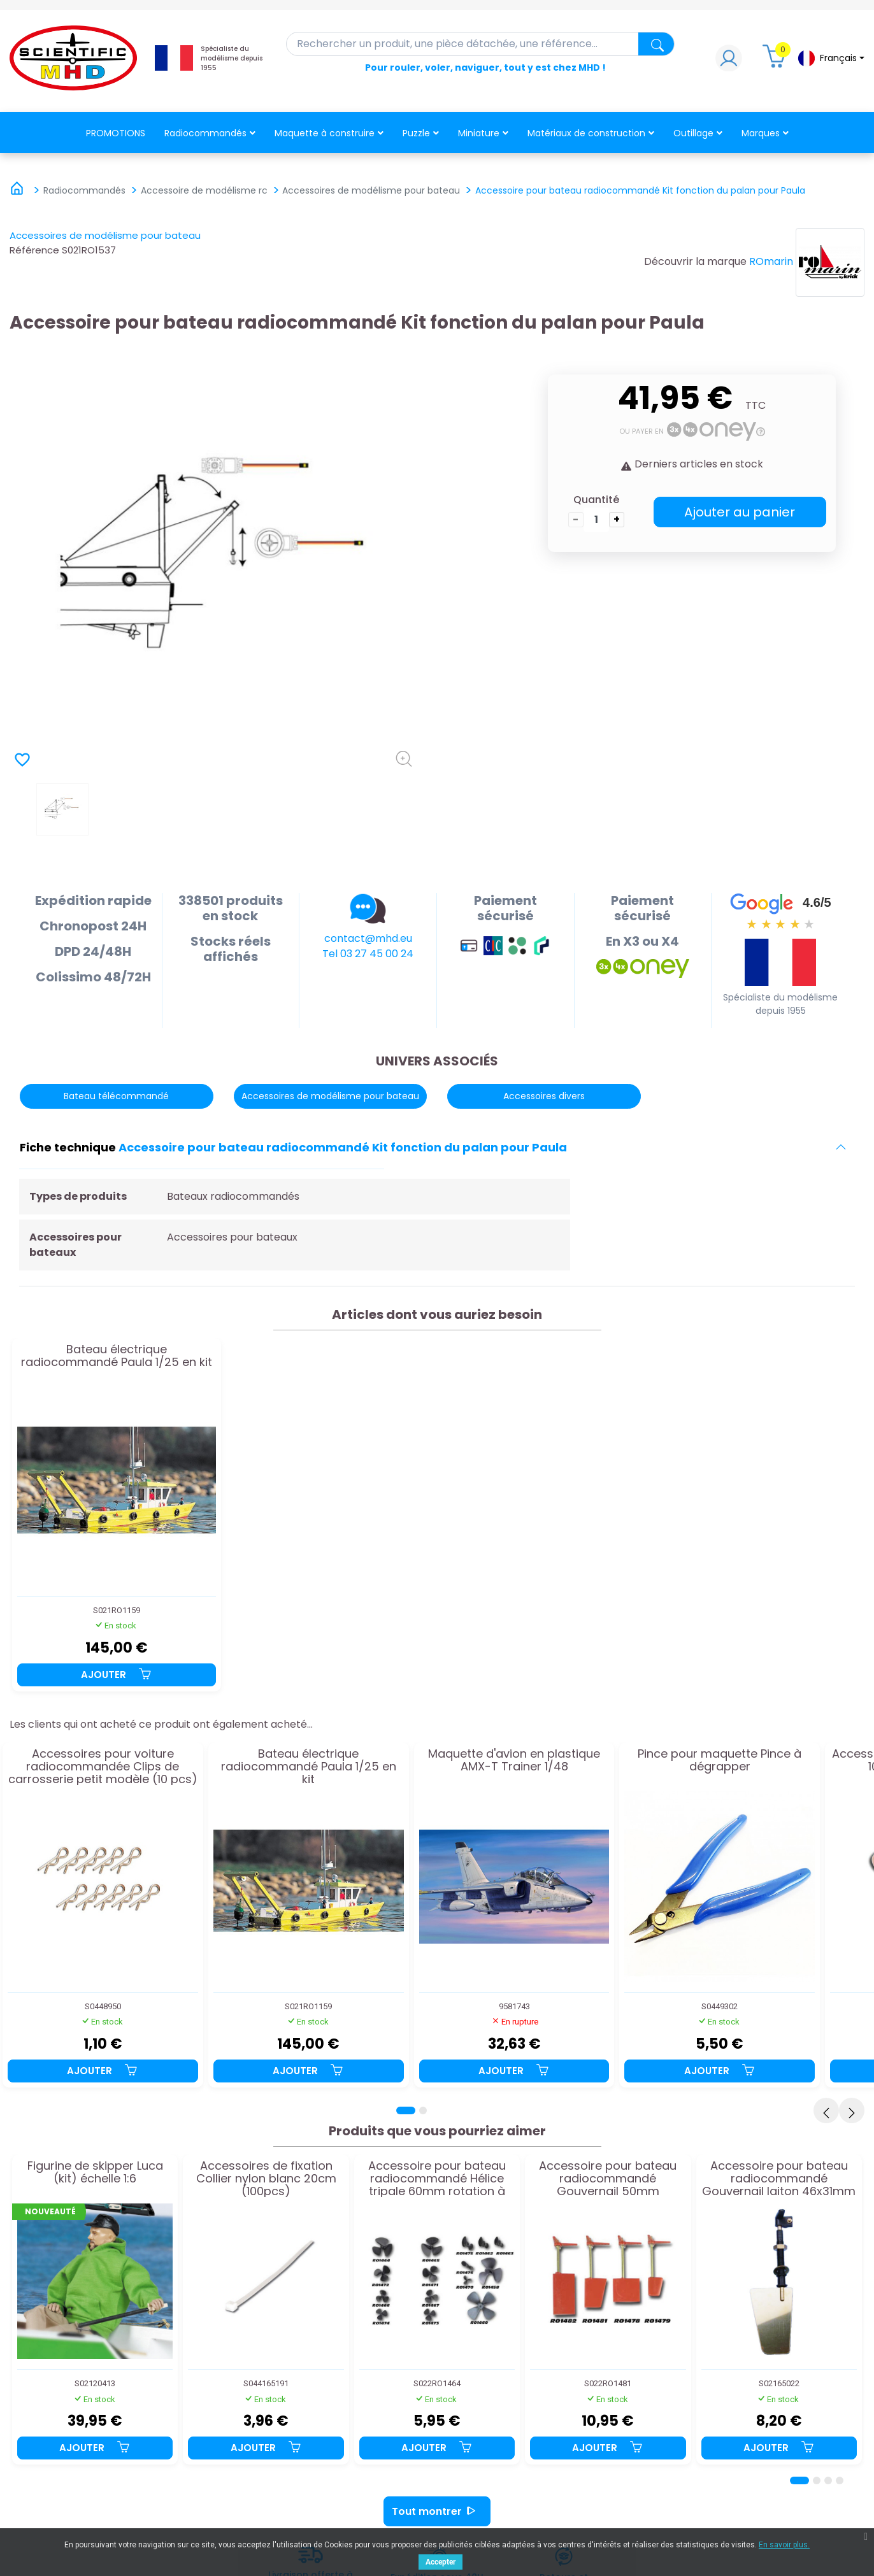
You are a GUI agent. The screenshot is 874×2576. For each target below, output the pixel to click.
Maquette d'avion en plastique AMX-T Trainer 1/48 (514, 1760)
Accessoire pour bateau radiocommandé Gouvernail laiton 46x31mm (779, 2178)
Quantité (596, 499)
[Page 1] (405, 2110)
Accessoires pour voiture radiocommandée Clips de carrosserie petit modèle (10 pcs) (102, 1766)
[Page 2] (423, 2110)
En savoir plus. (784, 2544)
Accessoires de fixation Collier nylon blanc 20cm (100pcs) (266, 2178)
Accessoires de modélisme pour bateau (105, 235)
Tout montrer (437, 2511)
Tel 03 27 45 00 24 (367, 953)
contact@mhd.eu (368, 938)
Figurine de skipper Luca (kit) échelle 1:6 (95, 2173)
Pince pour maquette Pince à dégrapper (719, 1760)
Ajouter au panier (739, 512)
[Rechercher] (480, 44)
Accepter (440, 2562)
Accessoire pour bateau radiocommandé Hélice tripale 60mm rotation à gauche (437, 2178)
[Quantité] (596, 520)
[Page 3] (828, 2480)
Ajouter (116, 1674)
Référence (34, 250)
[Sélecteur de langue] (830, 58)
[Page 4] (839, 2480)
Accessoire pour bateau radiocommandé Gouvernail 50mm (608, 2178)
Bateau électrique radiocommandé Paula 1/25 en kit (116, 1356)
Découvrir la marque (695, 261)
